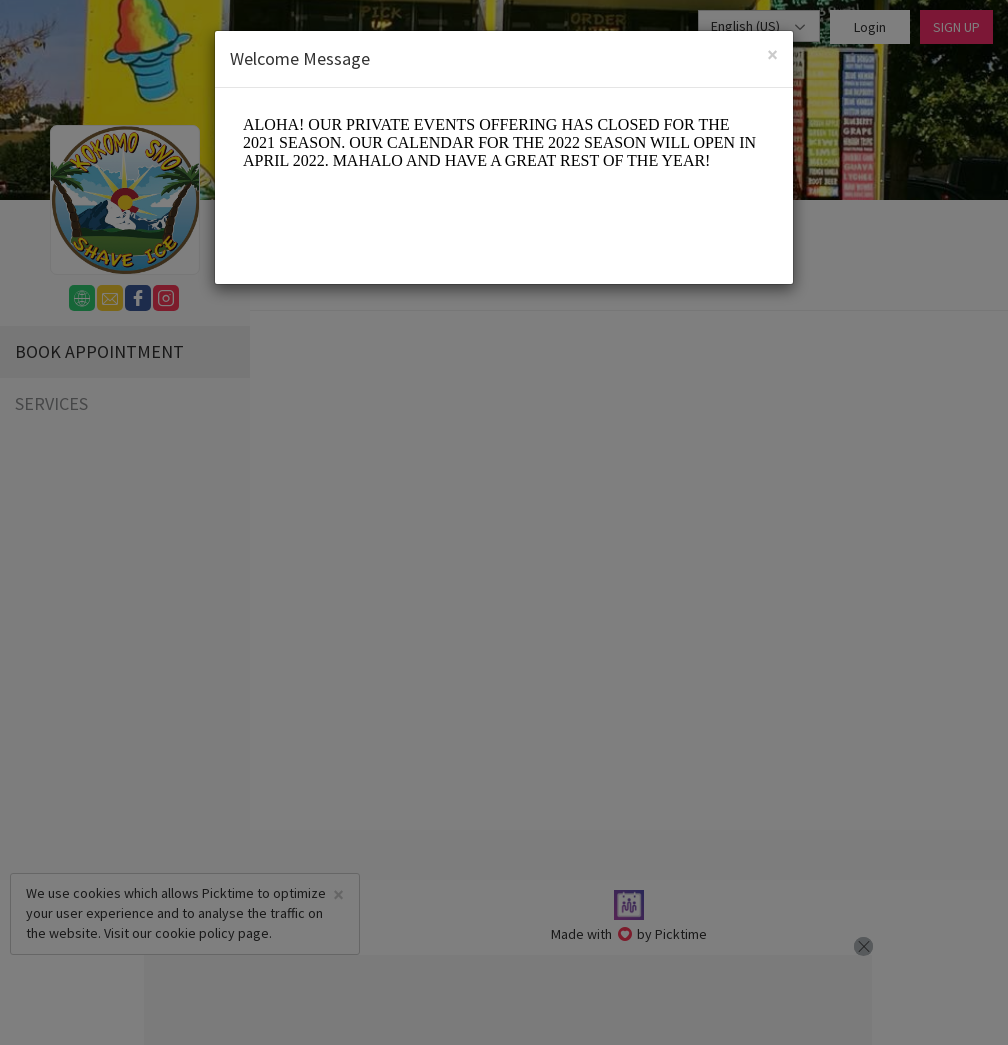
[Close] (772, 54)
